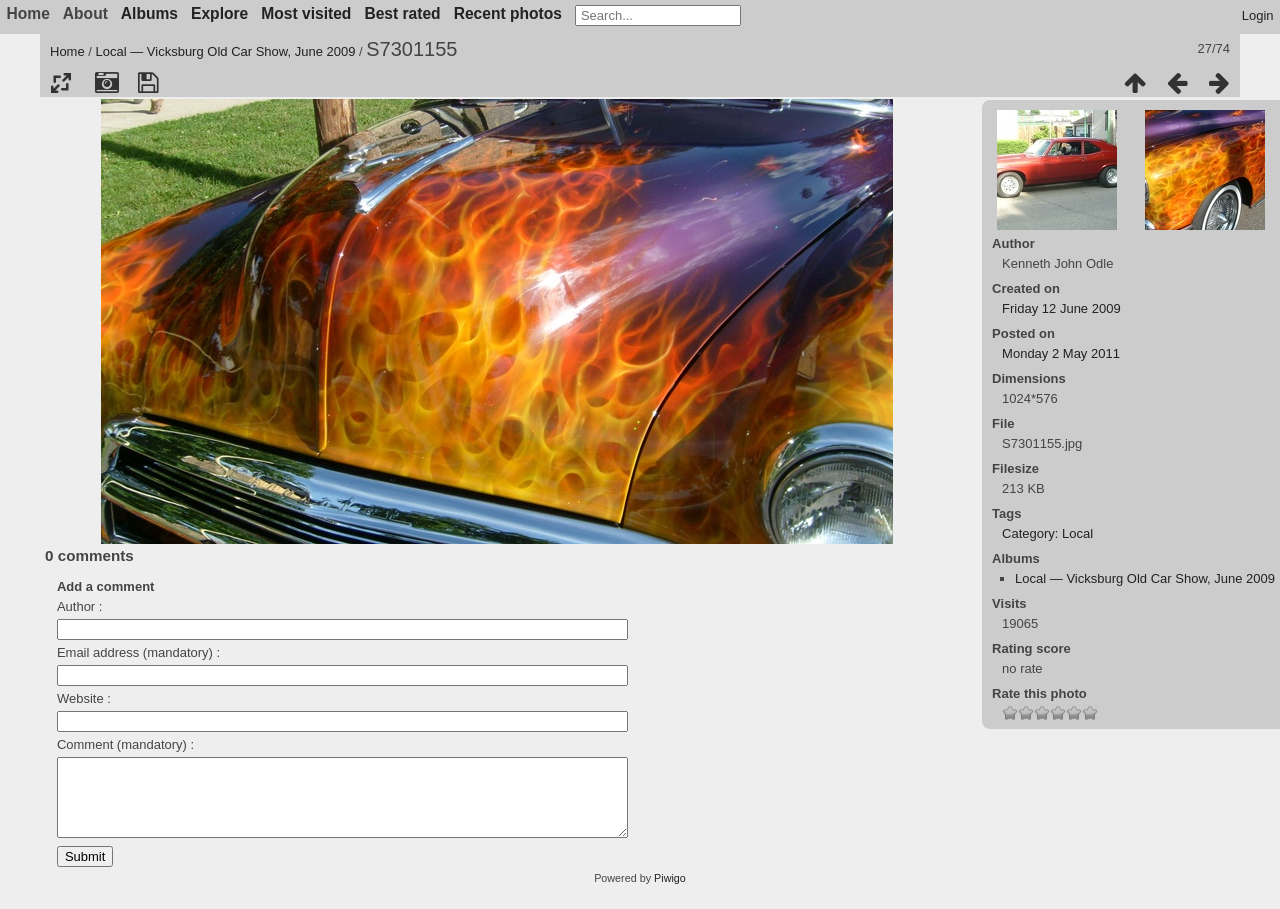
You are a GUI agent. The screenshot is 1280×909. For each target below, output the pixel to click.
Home (67, 51)
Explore (219, 13)
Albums (149, 13)
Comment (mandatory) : (125, 744)
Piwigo (670, 893)
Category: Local (1047, 533)
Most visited (306, 13)
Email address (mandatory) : (138, 652)
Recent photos (508, 13)
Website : (84, 698)
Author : (80, 606)
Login (1258, 15)
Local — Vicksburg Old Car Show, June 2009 (226, 51)
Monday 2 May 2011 (1061, 353)
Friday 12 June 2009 (1061, 308)
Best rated (402, 13)
